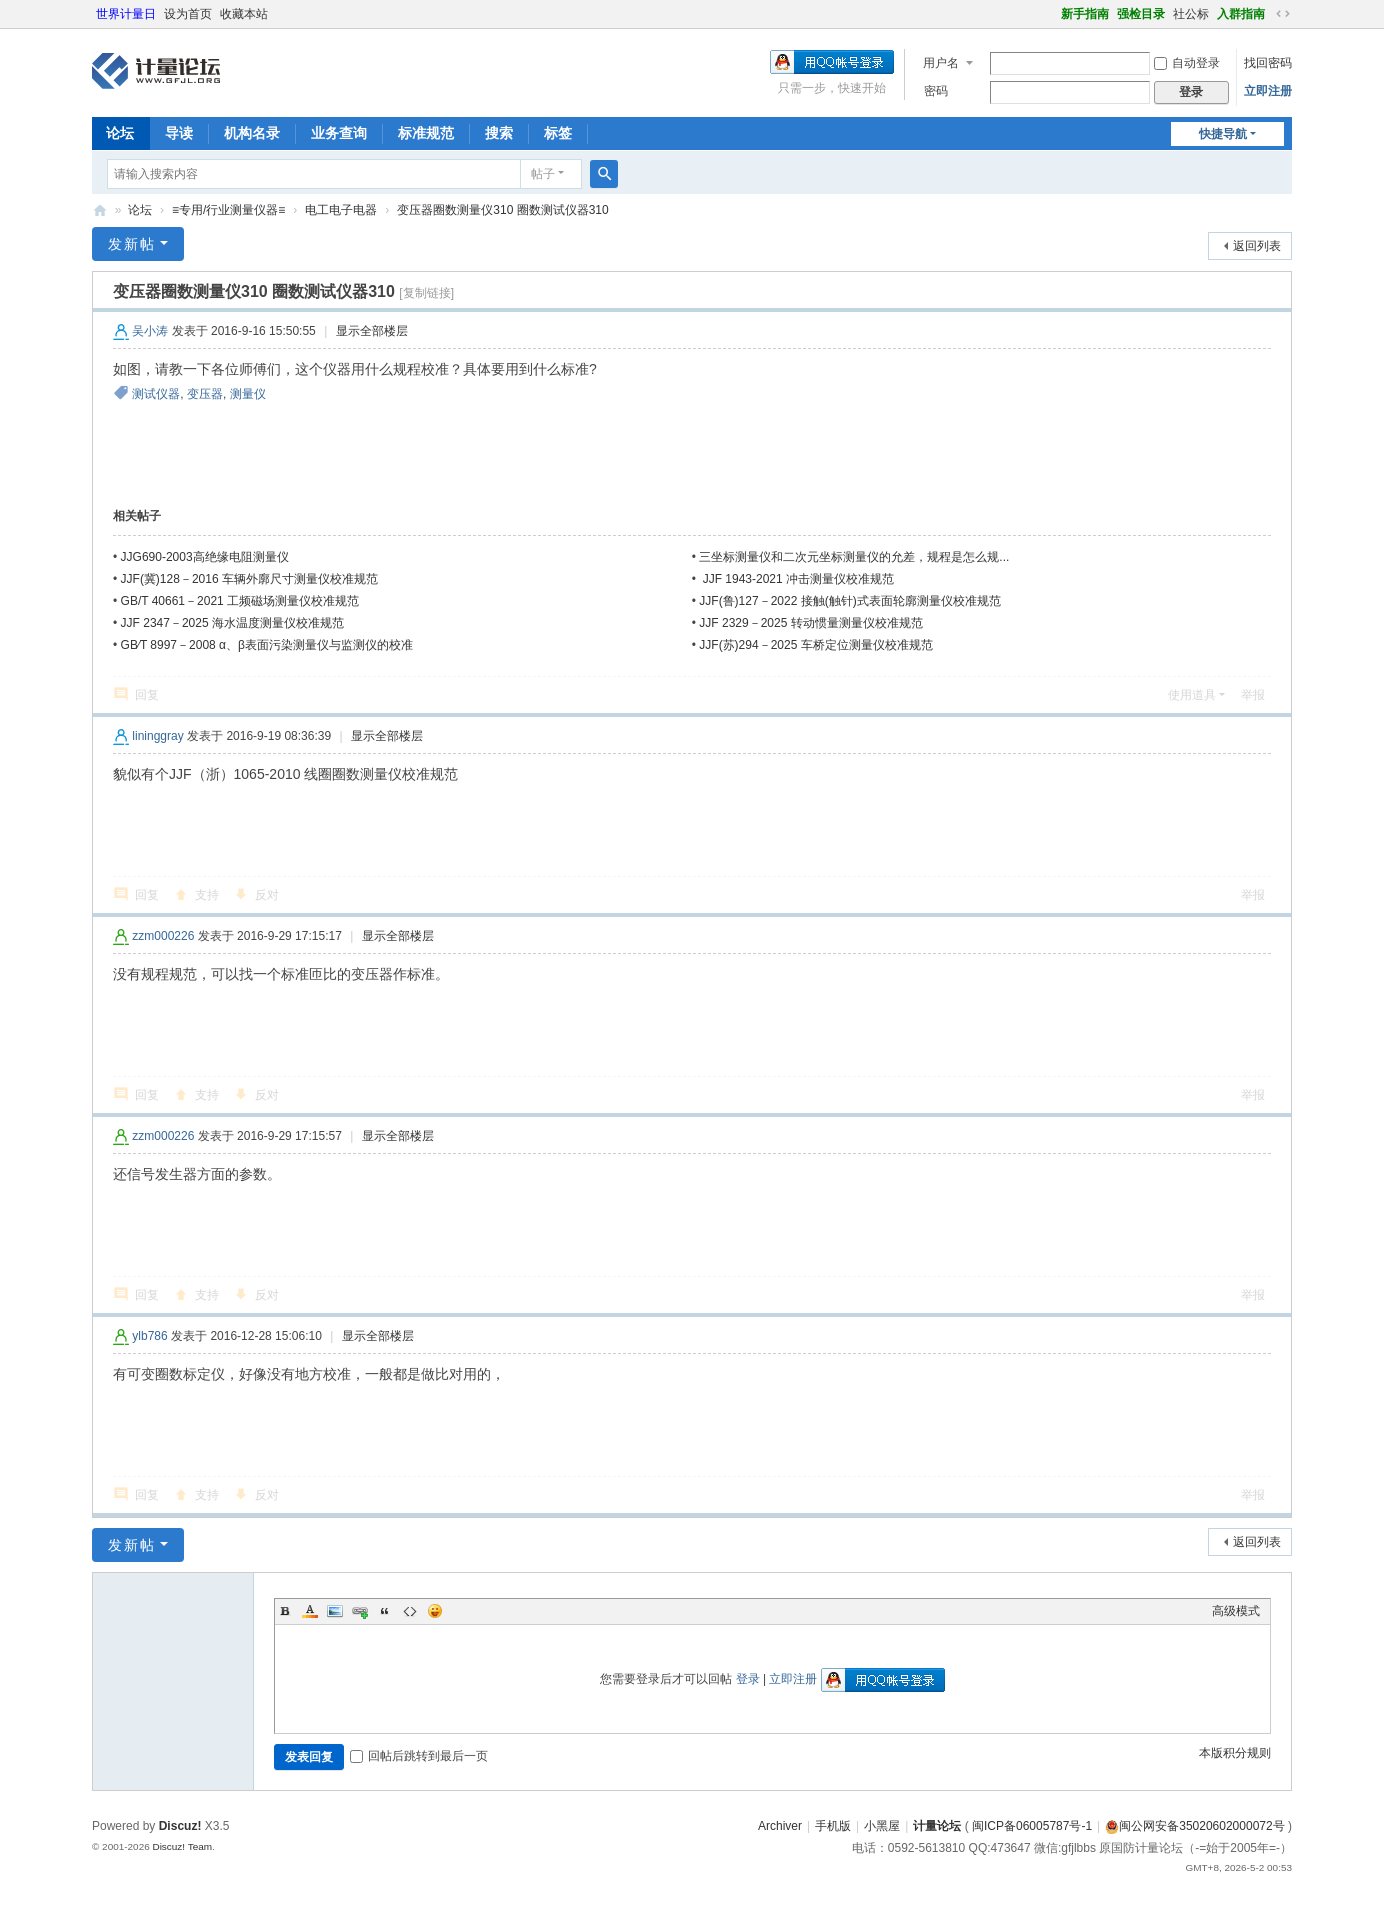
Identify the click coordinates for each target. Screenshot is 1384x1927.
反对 (267, 895)
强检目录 (1141, 14)
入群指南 (1241, 14)
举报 (1253, 695)
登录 (748, 1679)
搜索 (499, 133)
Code (410, 1611)
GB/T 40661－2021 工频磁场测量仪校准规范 (240, 601)
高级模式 (1236, 1611)
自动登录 (1187, 63)
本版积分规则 (1235, 1753)
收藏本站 (244, 14)
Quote (385, 1611)
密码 (936, 91)
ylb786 (149, 1336)
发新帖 (132, 244)
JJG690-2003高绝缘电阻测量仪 (205, 557)
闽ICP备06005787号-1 (1032, 1826)
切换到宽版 (1283, 14)
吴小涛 (150, 331)
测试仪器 (156, 394)
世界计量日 (126, 14)
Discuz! (180, 1826)
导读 (179, 133)
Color (310, 1611)
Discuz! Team (182, 1846)
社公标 (1191, 14)
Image (335, 1611)
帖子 (543, 174)
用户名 (941, 63)
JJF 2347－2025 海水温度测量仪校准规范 (232, 623)
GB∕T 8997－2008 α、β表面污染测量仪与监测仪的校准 (267, 645)
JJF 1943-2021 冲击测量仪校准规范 (796, 579)
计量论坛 (100, 210)
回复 (147, 695)
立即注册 (1268, 91)
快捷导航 (1223, 134)
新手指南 (1085, 14)
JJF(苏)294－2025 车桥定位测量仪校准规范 (815, 645)
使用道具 (1192, 695)
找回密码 (1268, 63)
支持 (207, 895)
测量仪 (248, 394)
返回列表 (1257, 246)
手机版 (833, 1826)
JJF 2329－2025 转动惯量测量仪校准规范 (810, 623)
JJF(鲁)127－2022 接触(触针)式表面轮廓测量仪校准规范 (849, 601)
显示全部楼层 (372, 331)
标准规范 (426, 133)
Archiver (780, 1826)
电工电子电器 (341, 210)
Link (360, 1611)
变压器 (205, 394)
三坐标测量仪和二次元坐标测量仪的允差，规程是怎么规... (854, 557)
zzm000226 (163, 936)
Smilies (435, 1611)
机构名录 (252, 133)
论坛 (120, 133)
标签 (558, 133)
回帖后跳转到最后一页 (419, 1756)
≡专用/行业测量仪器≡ (228, 210)
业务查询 (339, 133)
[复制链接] (426, 293)
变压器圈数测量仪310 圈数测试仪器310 (502, 210)
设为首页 (188, 14)
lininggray (157, 736)
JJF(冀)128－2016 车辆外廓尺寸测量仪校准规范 (249, 579)
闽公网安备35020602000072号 (1194, 1826)
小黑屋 (882, 1826)
